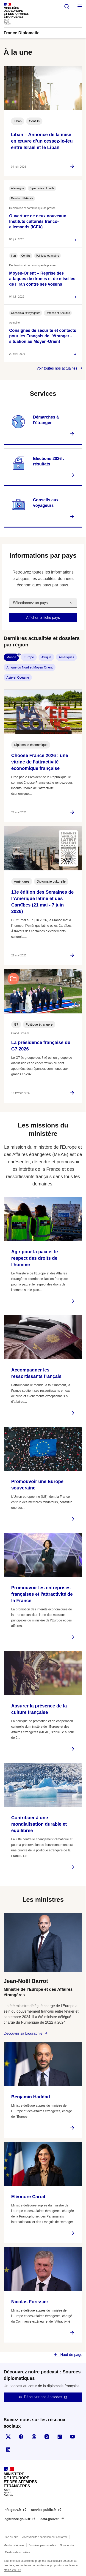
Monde (11, 657)
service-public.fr (44, 2510)
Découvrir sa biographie (23, 2033)
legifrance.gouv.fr (17, 2519)
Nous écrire (67, 2545)
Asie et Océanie (17, 677)
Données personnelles (42, 2545)
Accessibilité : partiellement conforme (45, 2537)
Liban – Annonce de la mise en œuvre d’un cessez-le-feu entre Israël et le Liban (42, 141)
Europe (29, 657)
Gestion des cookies (17, 2552)
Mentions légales (14, 2545)
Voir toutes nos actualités (56, 368)
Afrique (46, 657)
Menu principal (79, 6)
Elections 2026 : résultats (48, 461)
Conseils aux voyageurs (45, 503)
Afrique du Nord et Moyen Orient (29, 667)
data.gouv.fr (49, 2519)
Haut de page (70, 2355)
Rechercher (66, 6)
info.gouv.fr (13, 2510)
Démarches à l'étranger (46, 420)
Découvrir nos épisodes (43, 2397)
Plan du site (11, 2537)
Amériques (66, 657)
